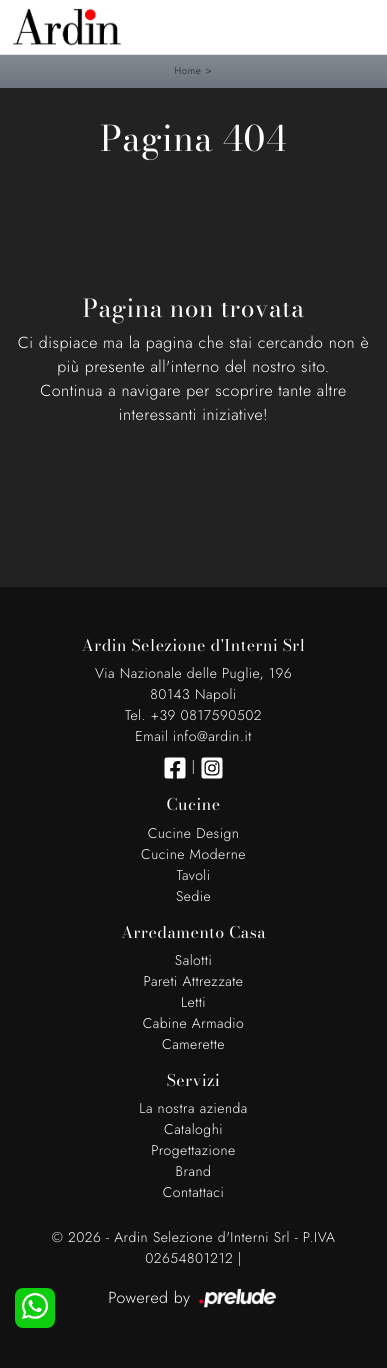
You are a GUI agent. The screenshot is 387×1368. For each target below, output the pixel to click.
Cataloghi (193, 1130)
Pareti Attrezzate (194, 982)
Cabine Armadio (194, 1024)
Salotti (193, 961)
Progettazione (193, 1151)
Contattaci (194, 1193)
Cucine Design (194, 834)
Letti (193, 1003)
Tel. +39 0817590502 (193, 716)
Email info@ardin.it (193, 737)
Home (187, 70)
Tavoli (193, 876)
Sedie (193, 897)
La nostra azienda (193, 1109)
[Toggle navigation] (357, 25)
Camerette (193, 1045)
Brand (194, 1172)
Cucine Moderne (193, 855)
